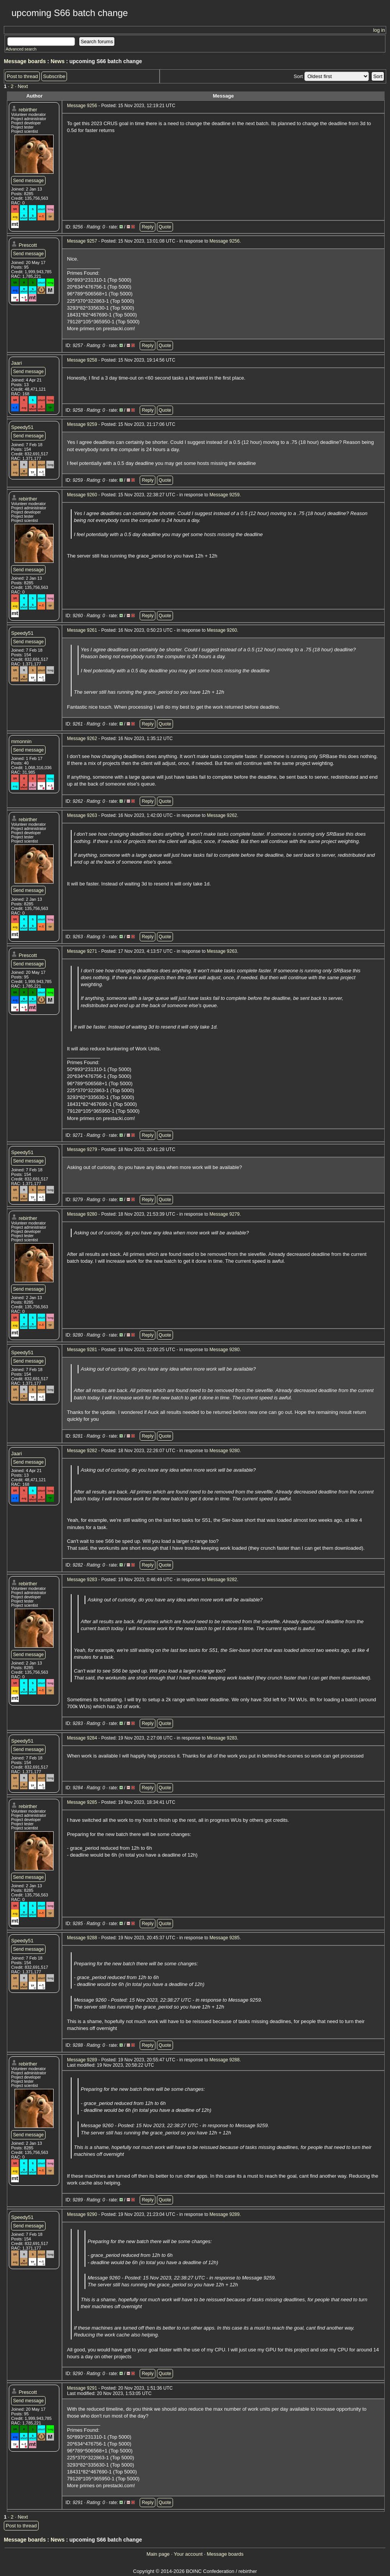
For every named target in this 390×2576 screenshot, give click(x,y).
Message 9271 (82, 951)
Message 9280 (82, 1214)
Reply (147, 227)
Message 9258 (82, 360)
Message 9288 (82, 1937)
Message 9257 (82, 241)
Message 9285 (82, 1802)
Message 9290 (82, 2214)
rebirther (28, 109)
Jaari (16, 363)
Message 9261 (82, 630)
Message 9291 (82, 2388)
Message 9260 (82, 494)
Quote (165, 227)
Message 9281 (82, 1349)
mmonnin (21, 741)
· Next (21, 86)
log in (379, 30)
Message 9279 (82, 1149)
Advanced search (21, 49)
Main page (158, 2554)
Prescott (28, 245)
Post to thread (22, 76)
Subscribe (54, 76)
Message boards (25, 61)
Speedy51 (22, 427)
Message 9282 (82, 1450)
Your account (188, 2554)
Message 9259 (82, 424)
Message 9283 (82, 1579)
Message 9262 (82, 738)
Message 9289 (82, 2059)
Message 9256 (82, 105)
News (58, 61)
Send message (28, 180)
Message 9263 (82, 815)
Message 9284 (82, 1738)
